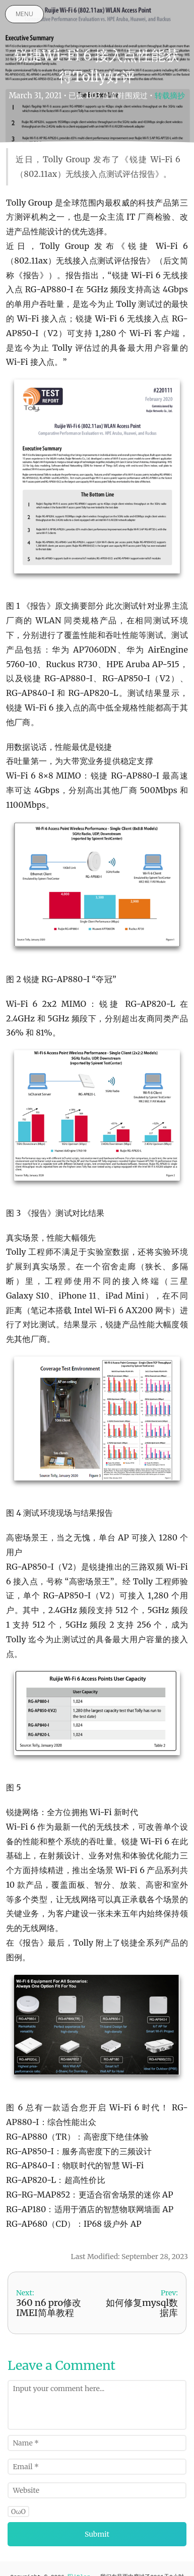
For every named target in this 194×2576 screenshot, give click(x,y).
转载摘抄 (170, 95)
